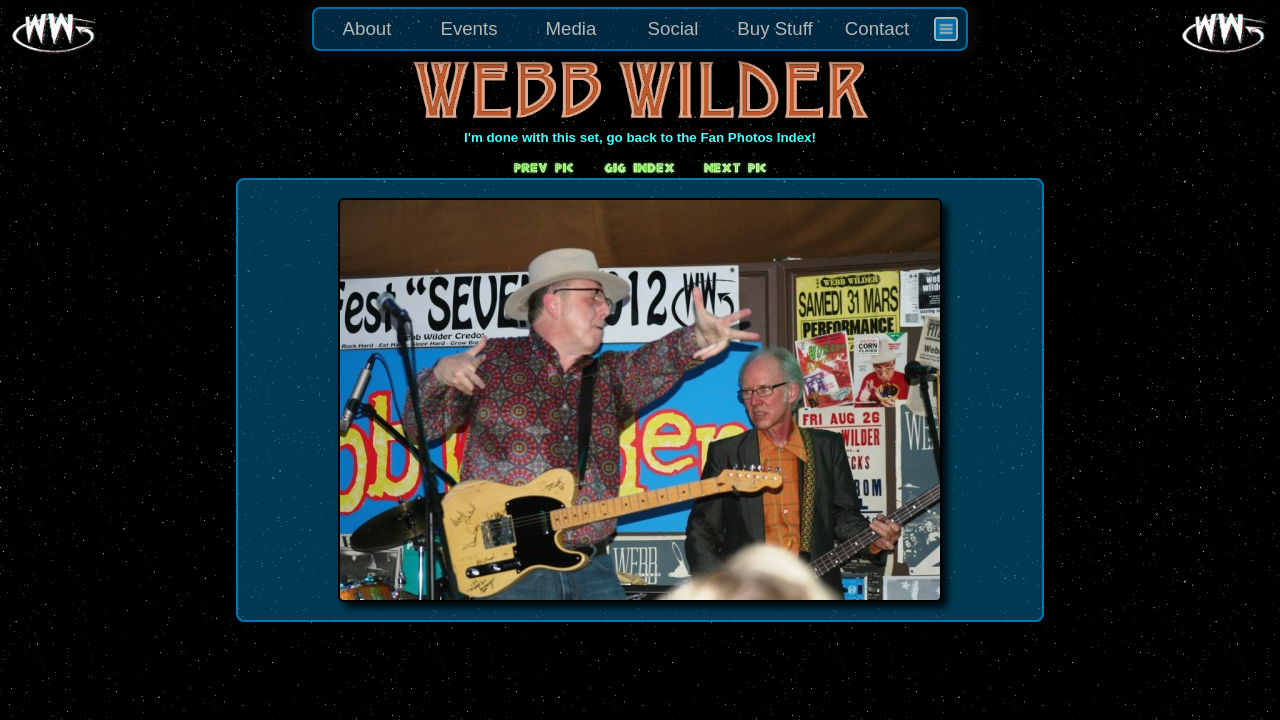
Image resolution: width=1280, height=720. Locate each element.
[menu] (640, 29)
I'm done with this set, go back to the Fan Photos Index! (640, 137)
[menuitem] (946, 29)
